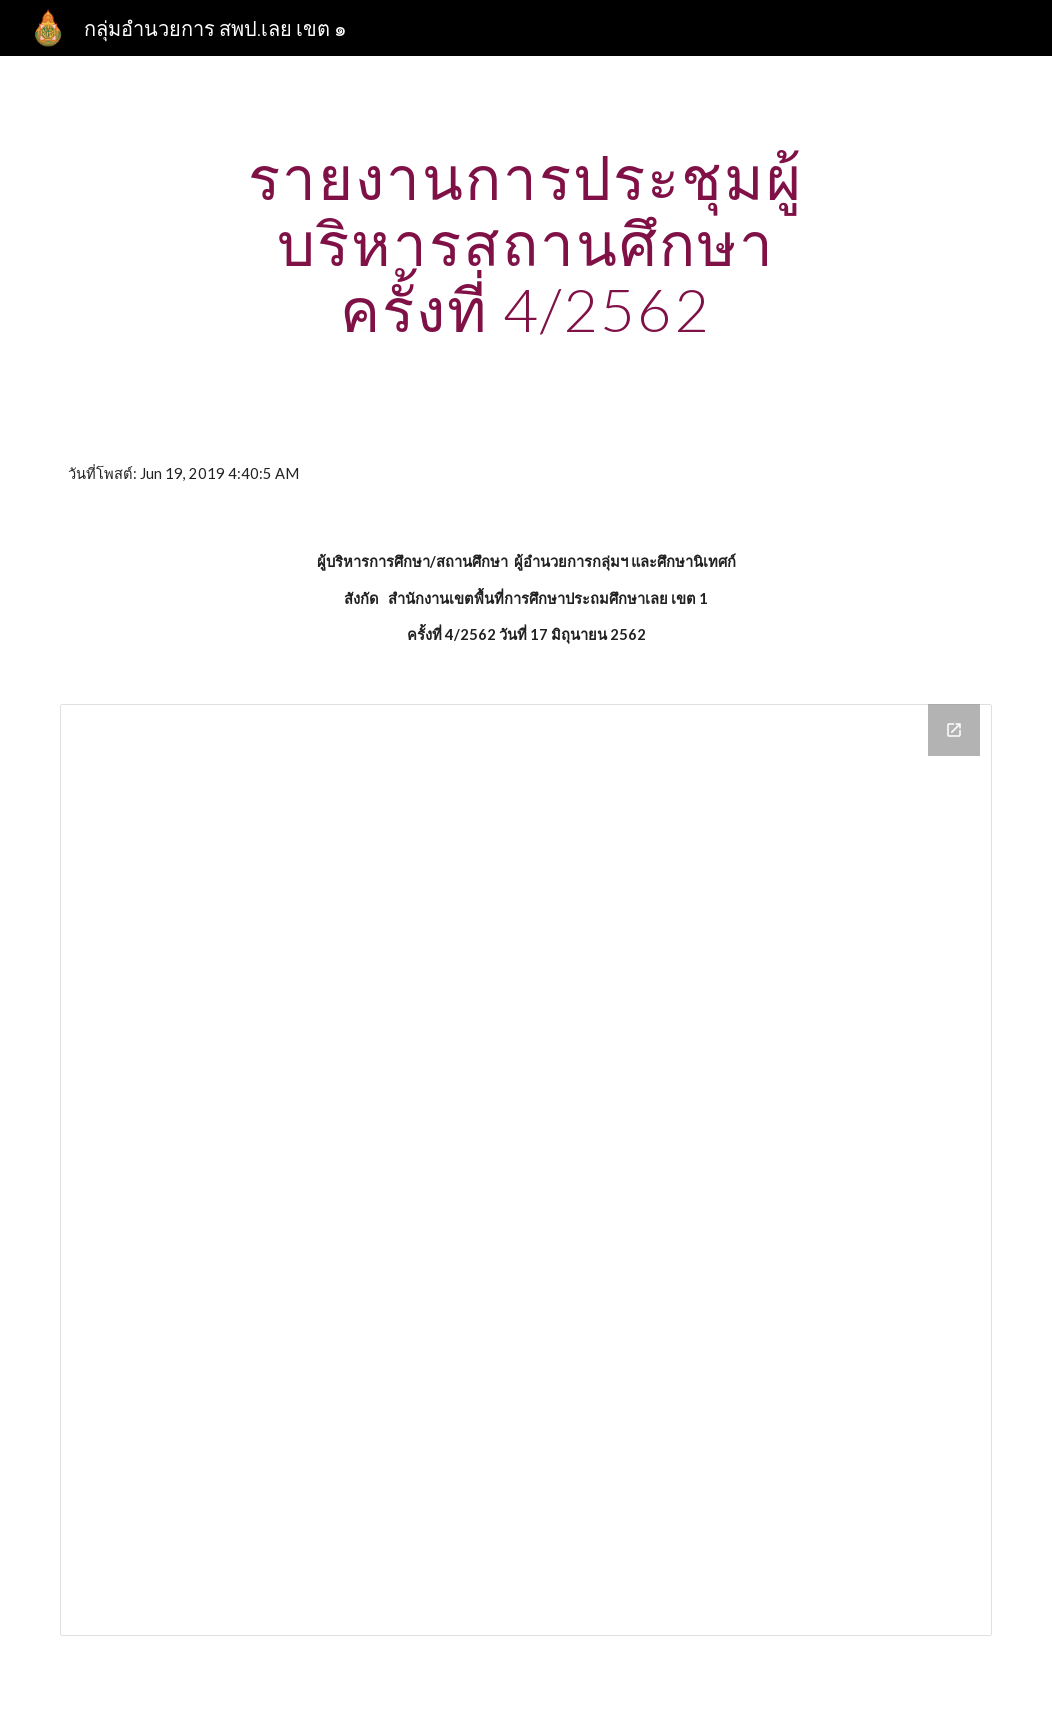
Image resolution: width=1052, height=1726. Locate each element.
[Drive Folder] (526, 1170)
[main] (525, 243)
